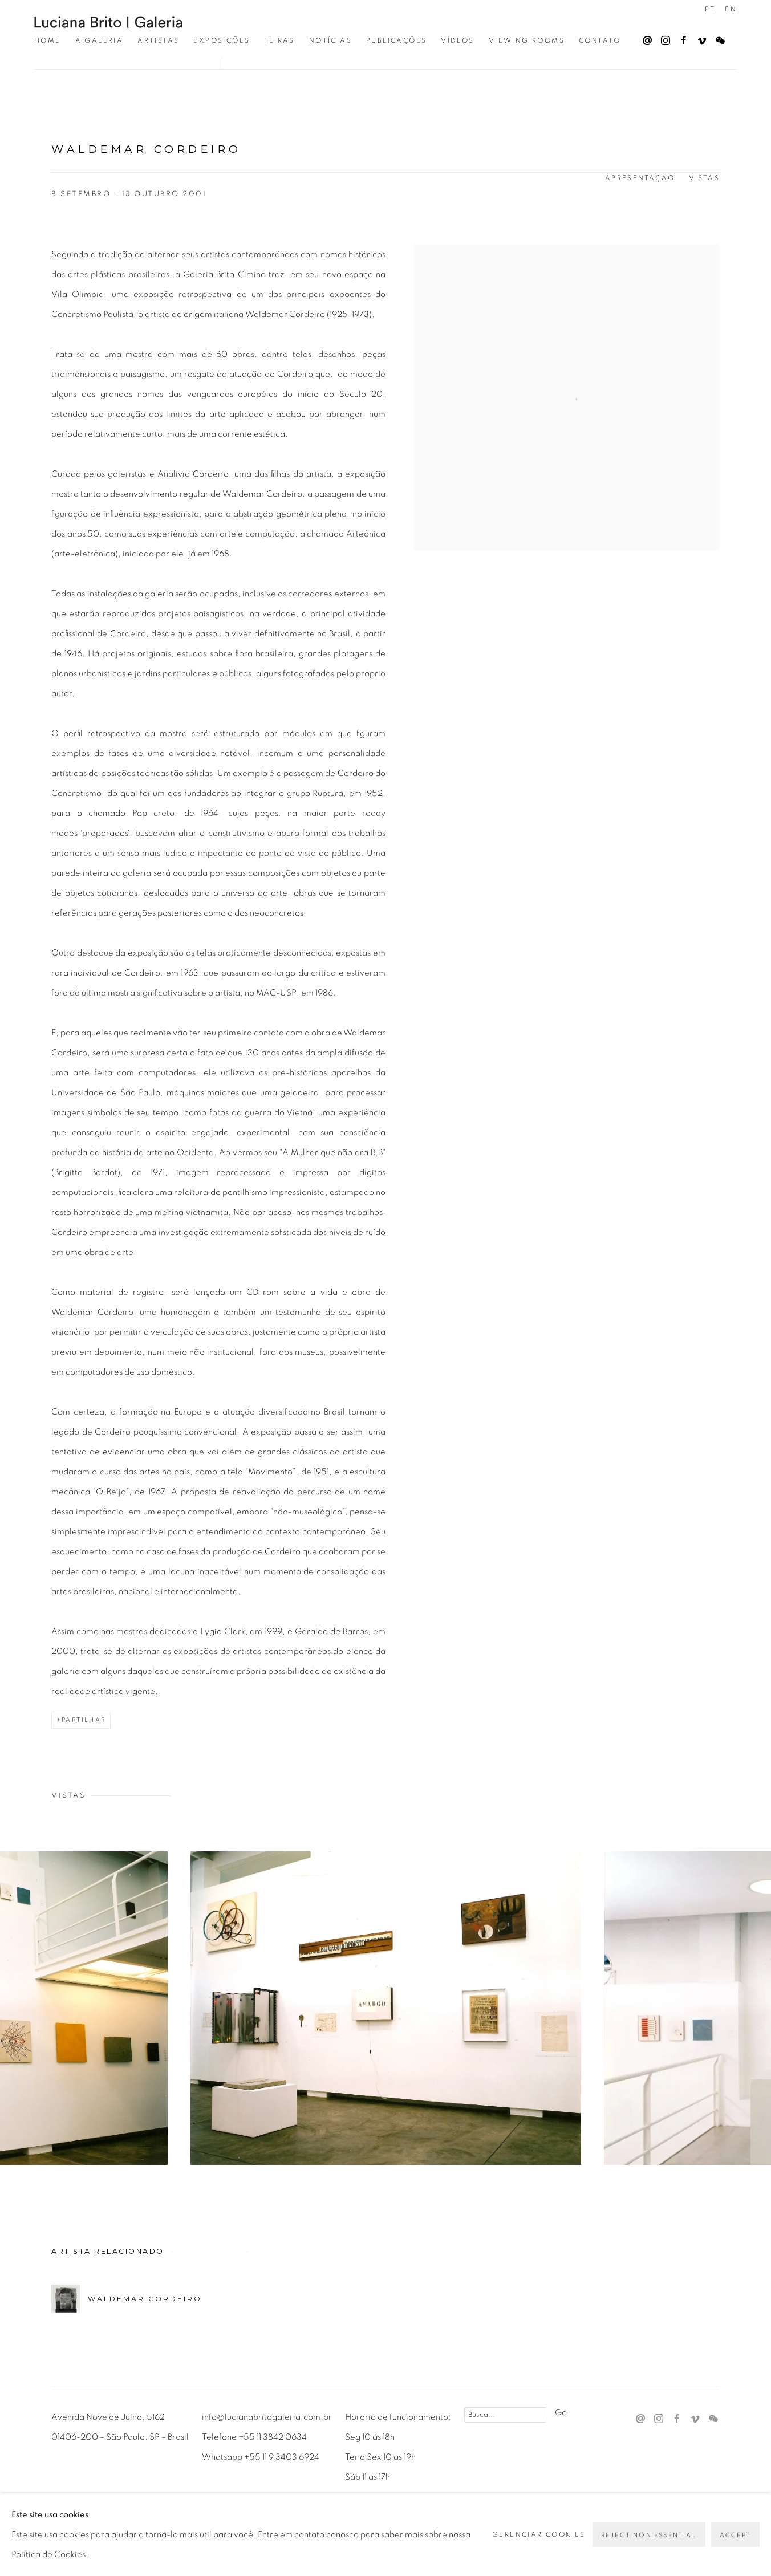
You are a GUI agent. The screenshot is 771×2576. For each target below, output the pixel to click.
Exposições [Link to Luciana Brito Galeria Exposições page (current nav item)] (221, 40)
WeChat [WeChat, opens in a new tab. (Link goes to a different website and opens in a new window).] (717, 38)
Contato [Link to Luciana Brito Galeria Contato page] (600, 40)
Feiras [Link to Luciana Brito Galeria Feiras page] (279, 40)
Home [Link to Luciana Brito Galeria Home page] (47, 40)
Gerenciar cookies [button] (174, 2520)
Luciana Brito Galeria (108, 22)
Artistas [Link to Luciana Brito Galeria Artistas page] (158, 40)
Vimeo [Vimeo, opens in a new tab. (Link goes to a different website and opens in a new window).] (699, 38)
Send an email (644, 38)
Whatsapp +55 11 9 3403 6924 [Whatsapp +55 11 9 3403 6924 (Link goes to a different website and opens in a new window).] (260, 2457)
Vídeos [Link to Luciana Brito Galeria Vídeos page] (457, 40)
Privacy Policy (84, 2520)
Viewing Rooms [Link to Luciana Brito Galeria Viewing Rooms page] (527, 40)
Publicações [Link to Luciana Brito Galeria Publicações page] (396, 40)
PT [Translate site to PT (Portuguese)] (710, 9)
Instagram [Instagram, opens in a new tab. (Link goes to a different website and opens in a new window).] (663, 38)
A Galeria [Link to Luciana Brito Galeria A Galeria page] (99, 40)
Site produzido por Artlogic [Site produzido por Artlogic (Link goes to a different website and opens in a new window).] (314, 2540)
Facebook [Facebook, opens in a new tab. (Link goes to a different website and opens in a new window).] (681, 38)
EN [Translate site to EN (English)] (731, 9)
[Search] (505, 2415)
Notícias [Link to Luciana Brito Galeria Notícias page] (330, 40)
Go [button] (561, 2412)
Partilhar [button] (83, 1720)
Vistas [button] (704, 177)
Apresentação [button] (640, 177)
